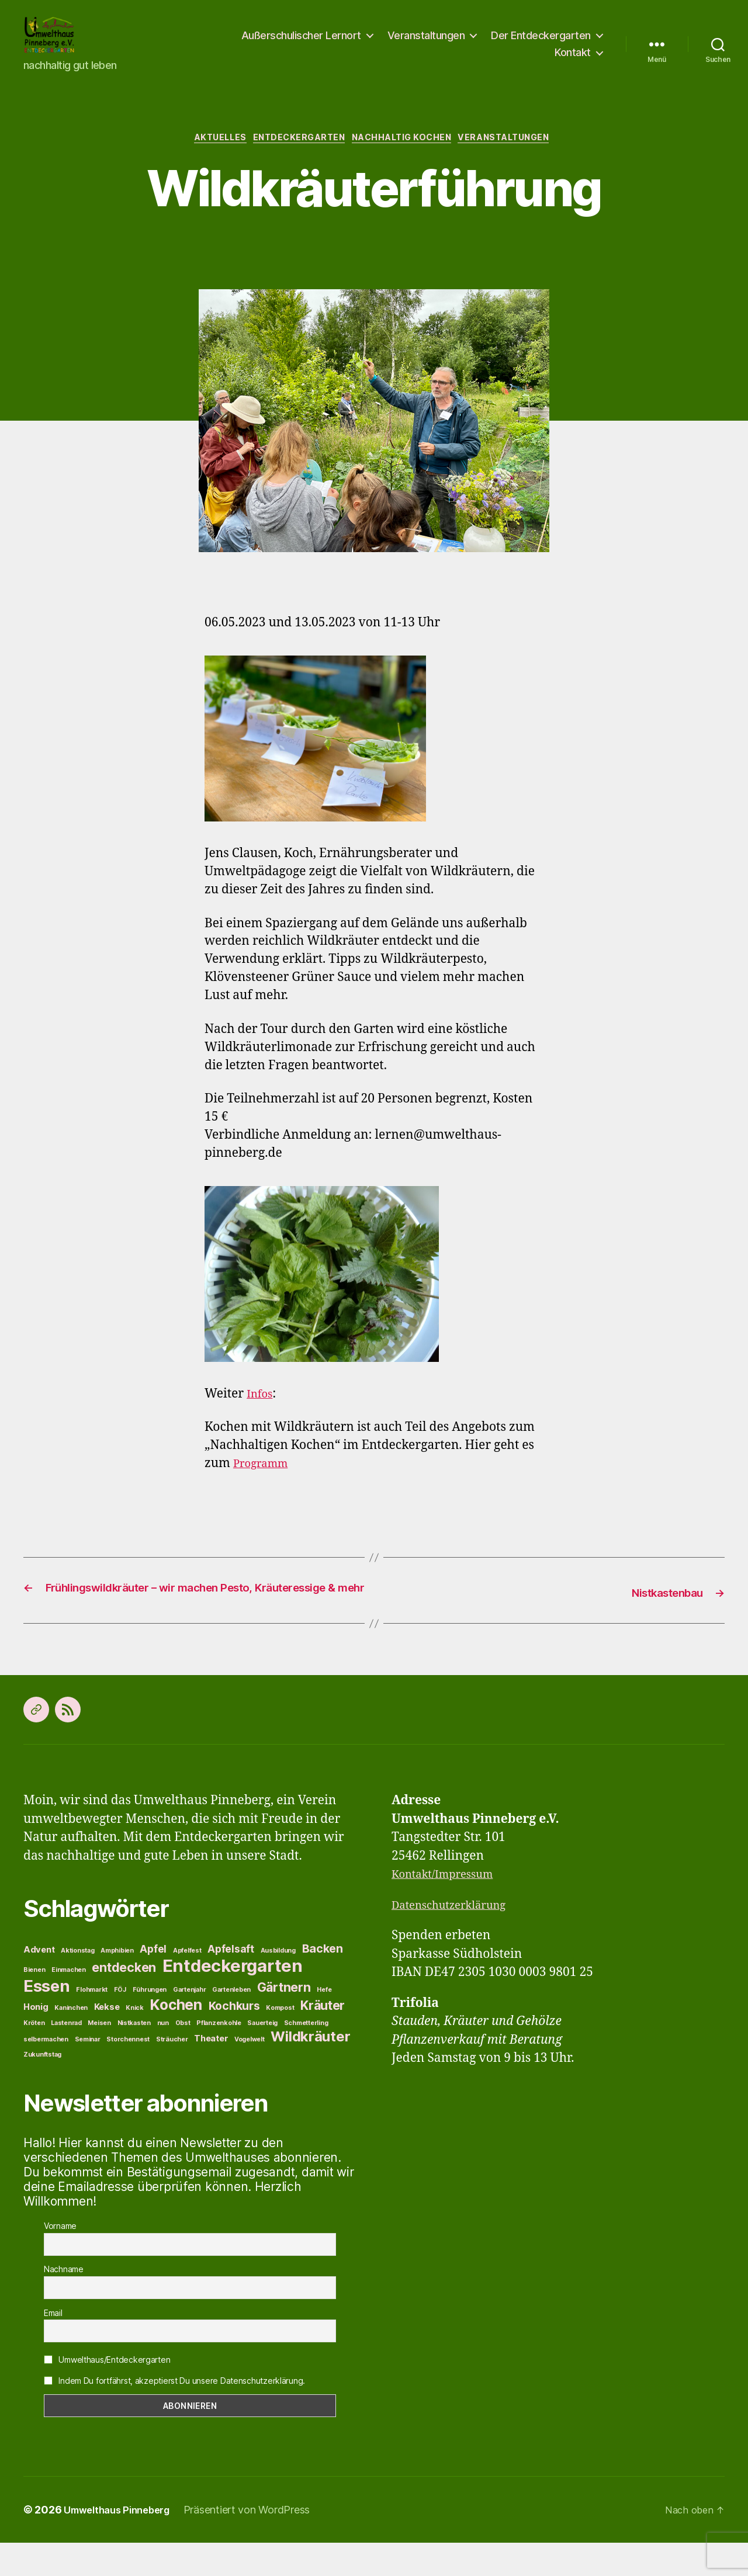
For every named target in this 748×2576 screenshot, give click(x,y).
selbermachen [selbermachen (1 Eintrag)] (45, 2072)
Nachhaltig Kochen (407, 155)
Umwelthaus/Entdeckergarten (107, 2393)
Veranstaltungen (426, 43)
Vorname (60, 2259)
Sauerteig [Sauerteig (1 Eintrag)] (262, 2056)
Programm (264, 1481)
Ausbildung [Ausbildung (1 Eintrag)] (278, 1984)
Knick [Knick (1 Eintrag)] (135, 2041)
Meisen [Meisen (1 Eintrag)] (99, 2056)
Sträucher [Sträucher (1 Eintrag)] (172, 2072)
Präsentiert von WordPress (258, 2543)
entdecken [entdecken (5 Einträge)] (124, 2000)
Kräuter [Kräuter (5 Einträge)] (322, 2038)
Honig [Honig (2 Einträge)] (36, 2040)
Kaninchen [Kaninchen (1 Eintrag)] (71, 2041)
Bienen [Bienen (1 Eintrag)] (34, 2003)
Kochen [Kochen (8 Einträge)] (176, 2038)
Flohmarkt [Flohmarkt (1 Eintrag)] (92, 2023)
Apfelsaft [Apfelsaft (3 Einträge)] (230, 1982)
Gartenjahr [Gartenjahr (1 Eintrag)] (189, 2023)
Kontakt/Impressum (450, 1907)
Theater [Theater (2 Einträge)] (211, 2072)
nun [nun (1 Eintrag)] (163, 2056)
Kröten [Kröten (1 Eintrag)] (33, 2056)
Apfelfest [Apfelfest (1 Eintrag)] (187, 1984)
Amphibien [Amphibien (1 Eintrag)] (117, 1984)
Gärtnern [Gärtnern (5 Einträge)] (284, 2020)
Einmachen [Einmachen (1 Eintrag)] (68, 2003)
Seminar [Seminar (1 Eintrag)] (88, 2072)
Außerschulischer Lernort (301, 43)
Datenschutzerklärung (457, 1938)
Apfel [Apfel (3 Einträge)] (153, 1982)
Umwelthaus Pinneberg (122, 2543)
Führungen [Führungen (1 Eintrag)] (150, 2023)
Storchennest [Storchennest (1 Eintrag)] (128, 2072)
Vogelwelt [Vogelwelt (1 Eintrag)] (249, 2072)
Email (53, 2346)
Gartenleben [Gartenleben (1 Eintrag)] (231, 2023)
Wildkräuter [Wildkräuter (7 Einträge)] (310, 2069)
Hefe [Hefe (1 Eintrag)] (324, 2023)
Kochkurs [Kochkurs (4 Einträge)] (234, 2039)
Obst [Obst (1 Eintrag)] (183, 2056)
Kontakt (573, 60)
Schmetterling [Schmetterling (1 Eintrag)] (306, 2056)
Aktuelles (207, 155)
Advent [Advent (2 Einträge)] (38, 1983)
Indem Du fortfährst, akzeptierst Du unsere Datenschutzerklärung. (174, 2414)
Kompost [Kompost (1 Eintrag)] (280, 2041)
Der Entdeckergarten (541, 43)
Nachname (64, 2303)
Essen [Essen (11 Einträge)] (46, 2019)
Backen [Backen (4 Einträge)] (322, 1982)
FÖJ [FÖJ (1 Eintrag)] (120, 2023)
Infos (261, 1412)
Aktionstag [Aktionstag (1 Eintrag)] (77, 1984)
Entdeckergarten (295, 155)
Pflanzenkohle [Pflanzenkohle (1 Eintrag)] (218, 2056)
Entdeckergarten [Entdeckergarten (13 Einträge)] (232, 1999)
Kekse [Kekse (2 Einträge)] (107, 2040)
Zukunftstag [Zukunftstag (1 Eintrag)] (42, 2088)
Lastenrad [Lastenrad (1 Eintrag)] (66, 2056)
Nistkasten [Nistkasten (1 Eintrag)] (134, 2056)
